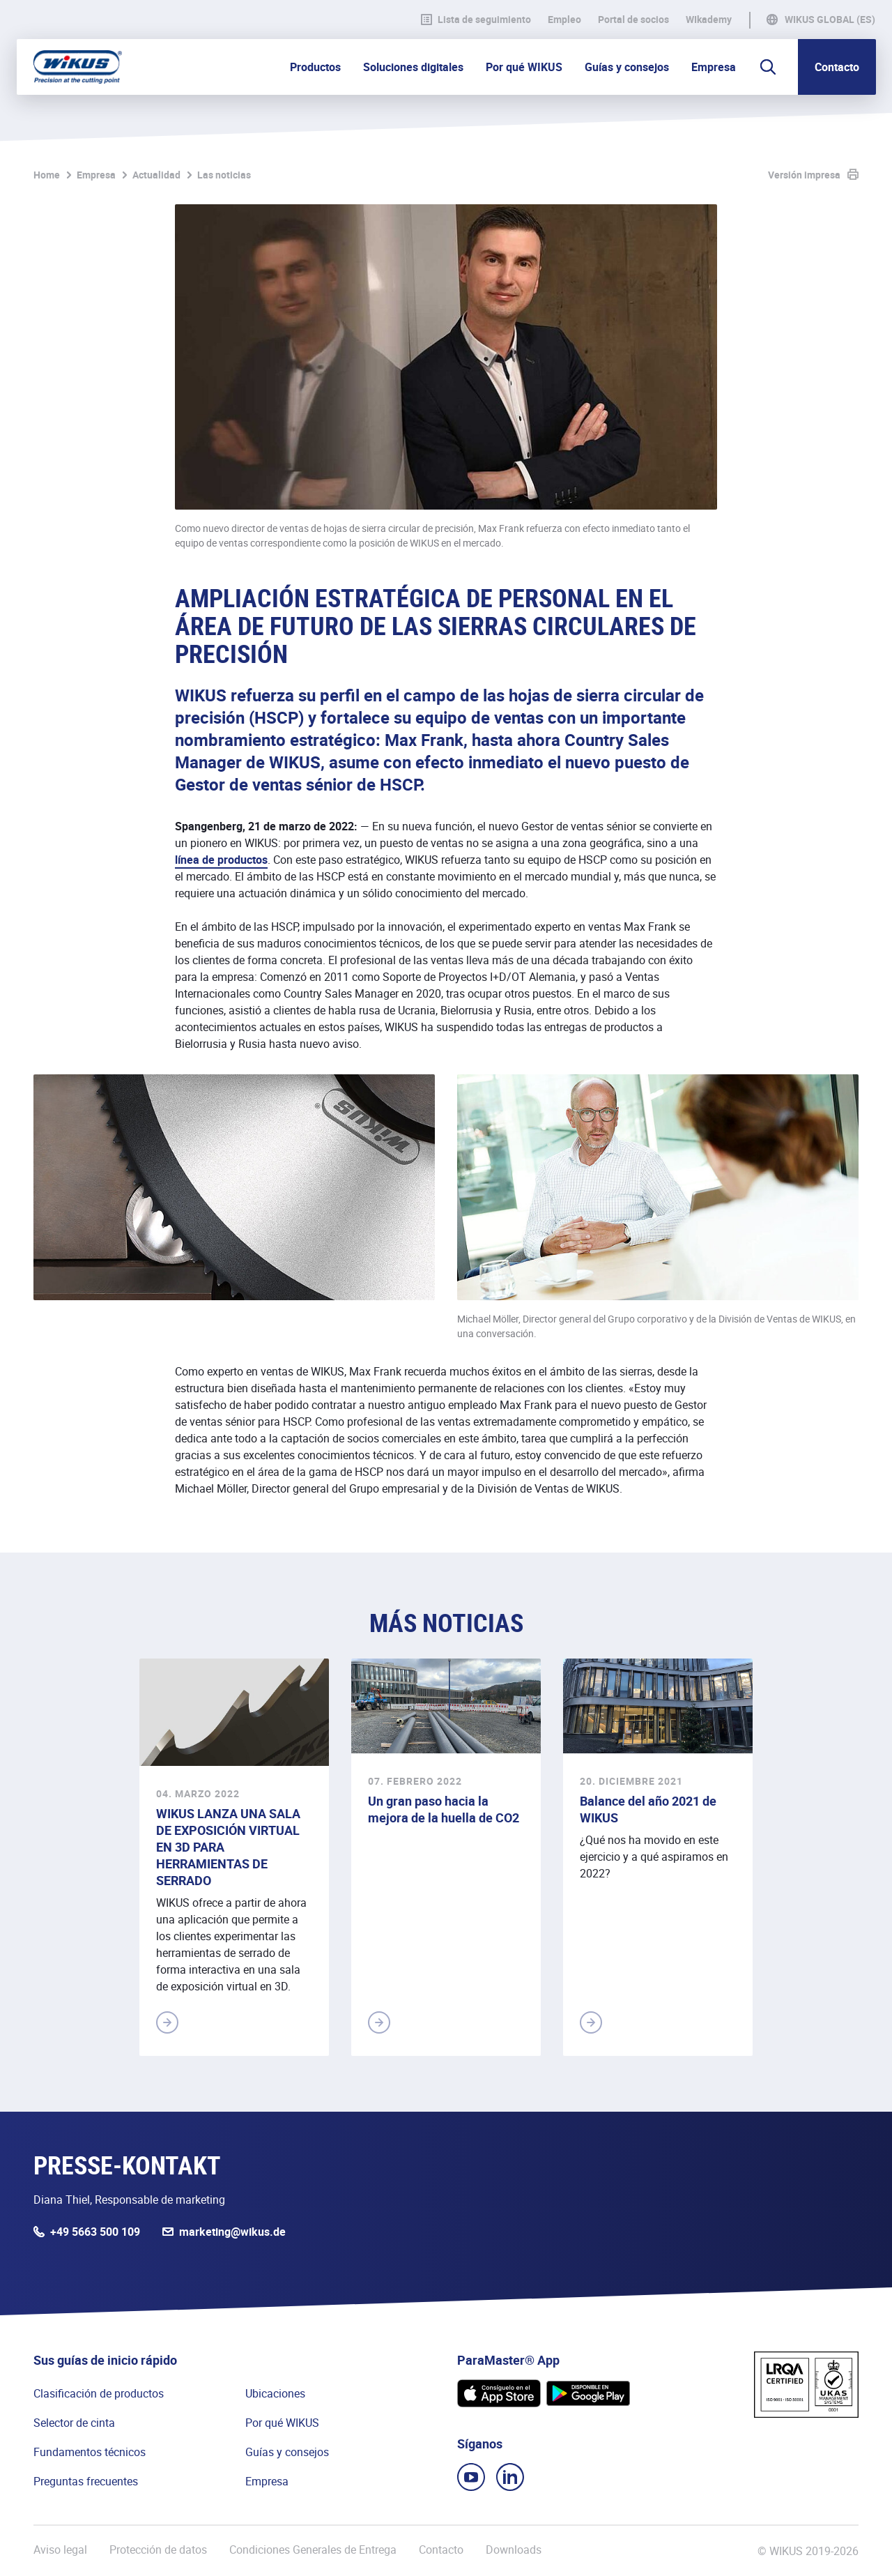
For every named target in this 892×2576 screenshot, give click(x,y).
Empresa (96, 174)
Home (46, 174)
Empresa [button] (713, 67)
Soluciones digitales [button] (413, 67)
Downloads (513, 2550)
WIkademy (709, 19)
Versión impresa (804, 174)
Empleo (564, 19)
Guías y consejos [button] (627, 67)
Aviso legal (60, 2550)
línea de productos (221, 859)
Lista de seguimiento (476, 19)
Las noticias (224, 174)
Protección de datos (158, 2550)
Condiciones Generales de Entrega (313, 2550)
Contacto (837, 67)
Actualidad (156, 174)
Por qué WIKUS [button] (524, 67)
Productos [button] (315, 67)
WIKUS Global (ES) (830, 19)
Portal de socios (633, 19)
